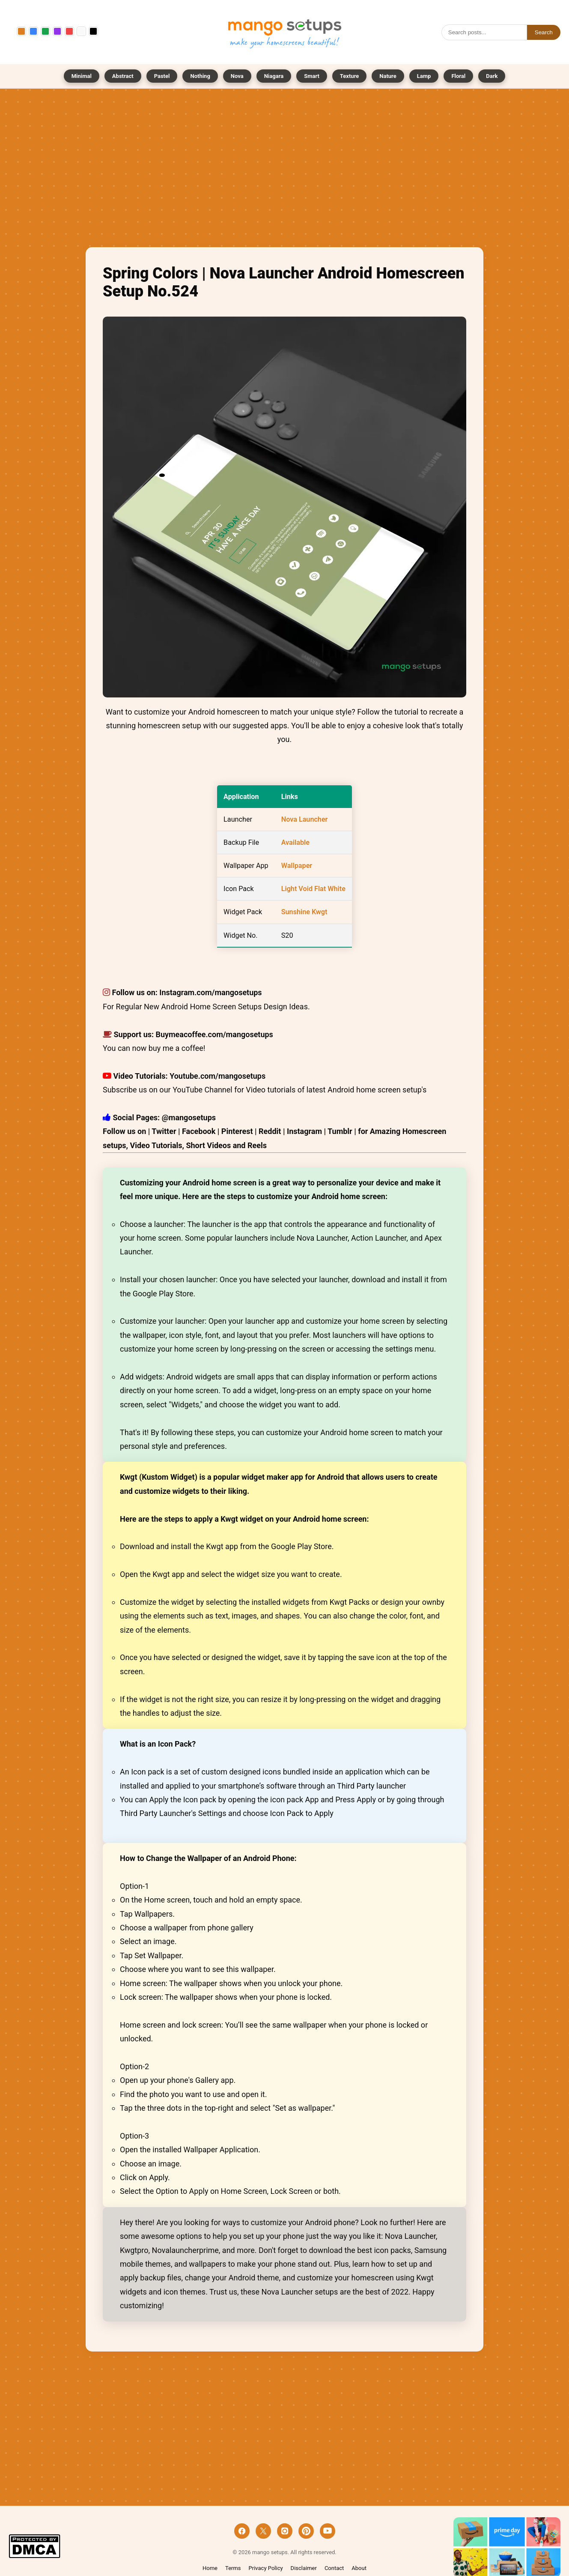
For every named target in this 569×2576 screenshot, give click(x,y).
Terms (233, 2568)
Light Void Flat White (313, 889)
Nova (237, 76)
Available (295, 842)
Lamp (424, 76)
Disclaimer (304, 2568)
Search (544, 32)
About (359, 2568)
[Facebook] (242, 2531)
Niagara (273, 76)
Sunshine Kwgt (304, 912)
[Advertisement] (284, 170)
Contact (334, 2568)
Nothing (200, 76)
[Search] (484, 32)
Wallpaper (297, 866)
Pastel (162, 76)
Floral (458, 76)
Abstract (123, 76)
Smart (311, 76)
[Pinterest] (306, 2531)
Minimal (81, 76)
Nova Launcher (304, 819)
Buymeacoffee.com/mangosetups (214, 1034)
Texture (349, 76)
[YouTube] (327, 2531)
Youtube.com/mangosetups (217, 1075)
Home (210, 2568)
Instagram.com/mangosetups (210, 992)
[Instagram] (284, 2531)
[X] (263, 2531)
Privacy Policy (266, 2568)
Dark (492, 76)
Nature (387, 76)
